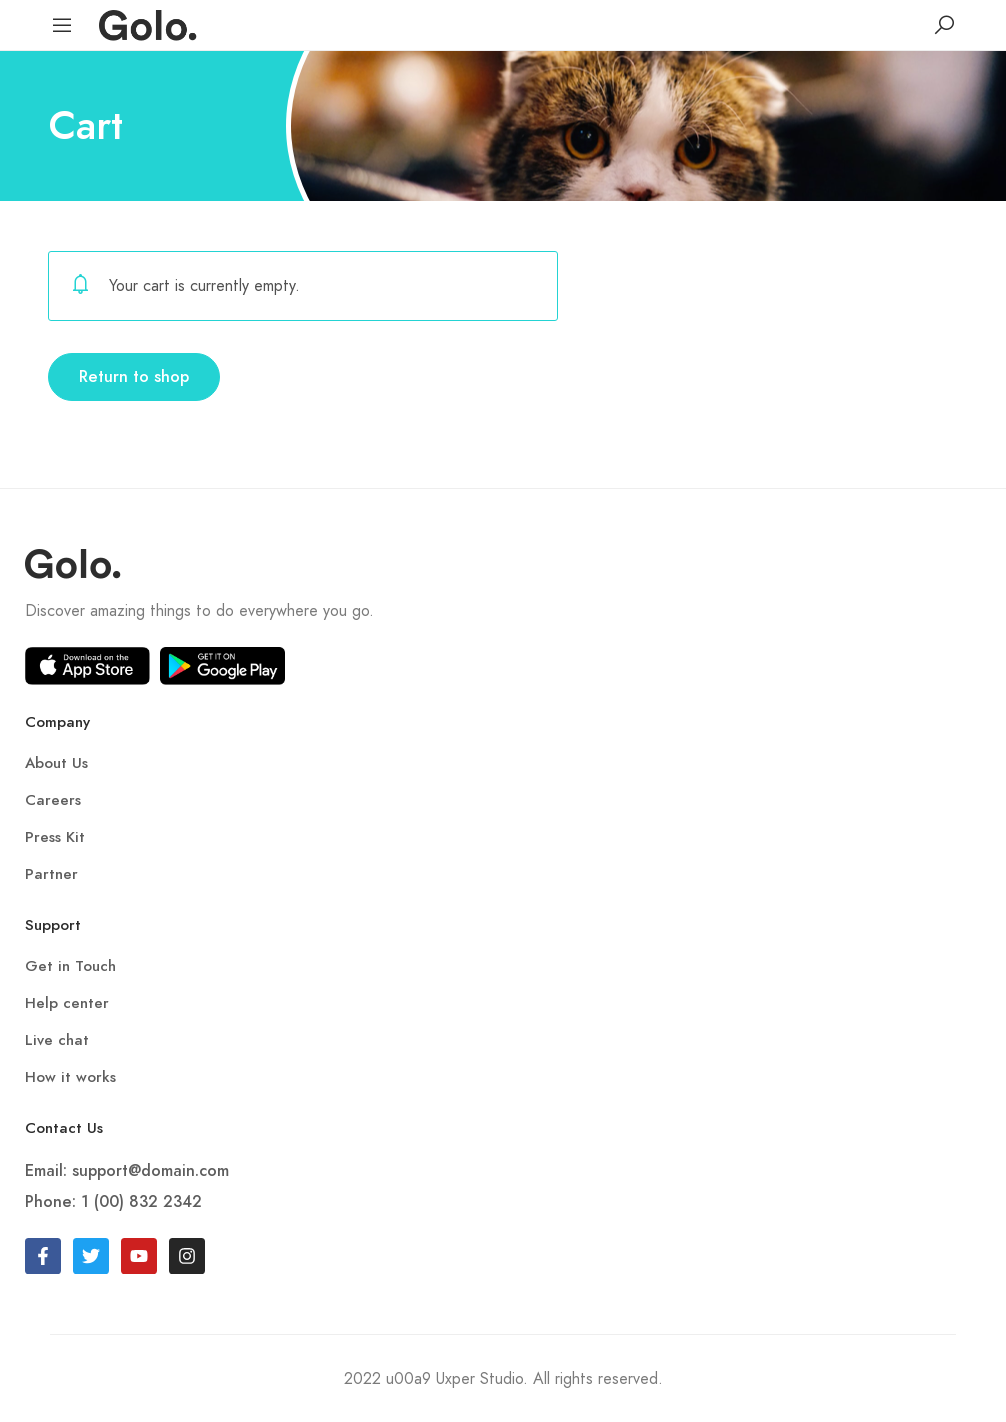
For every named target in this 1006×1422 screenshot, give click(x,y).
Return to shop (134, 377)
